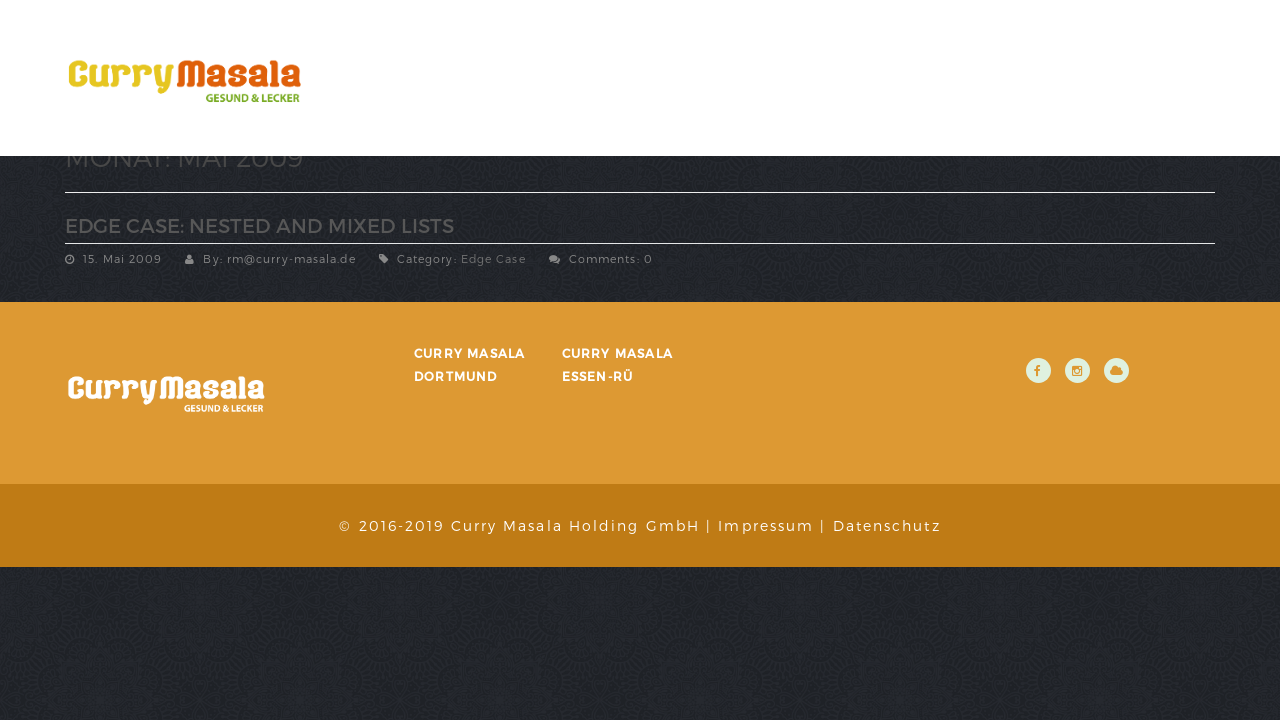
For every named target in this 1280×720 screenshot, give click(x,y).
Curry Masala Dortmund (469, 364)
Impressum (766, 525)
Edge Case (493, 258)
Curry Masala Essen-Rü (617, 364)
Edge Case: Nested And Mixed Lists (259, 225)
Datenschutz (887, 525)
